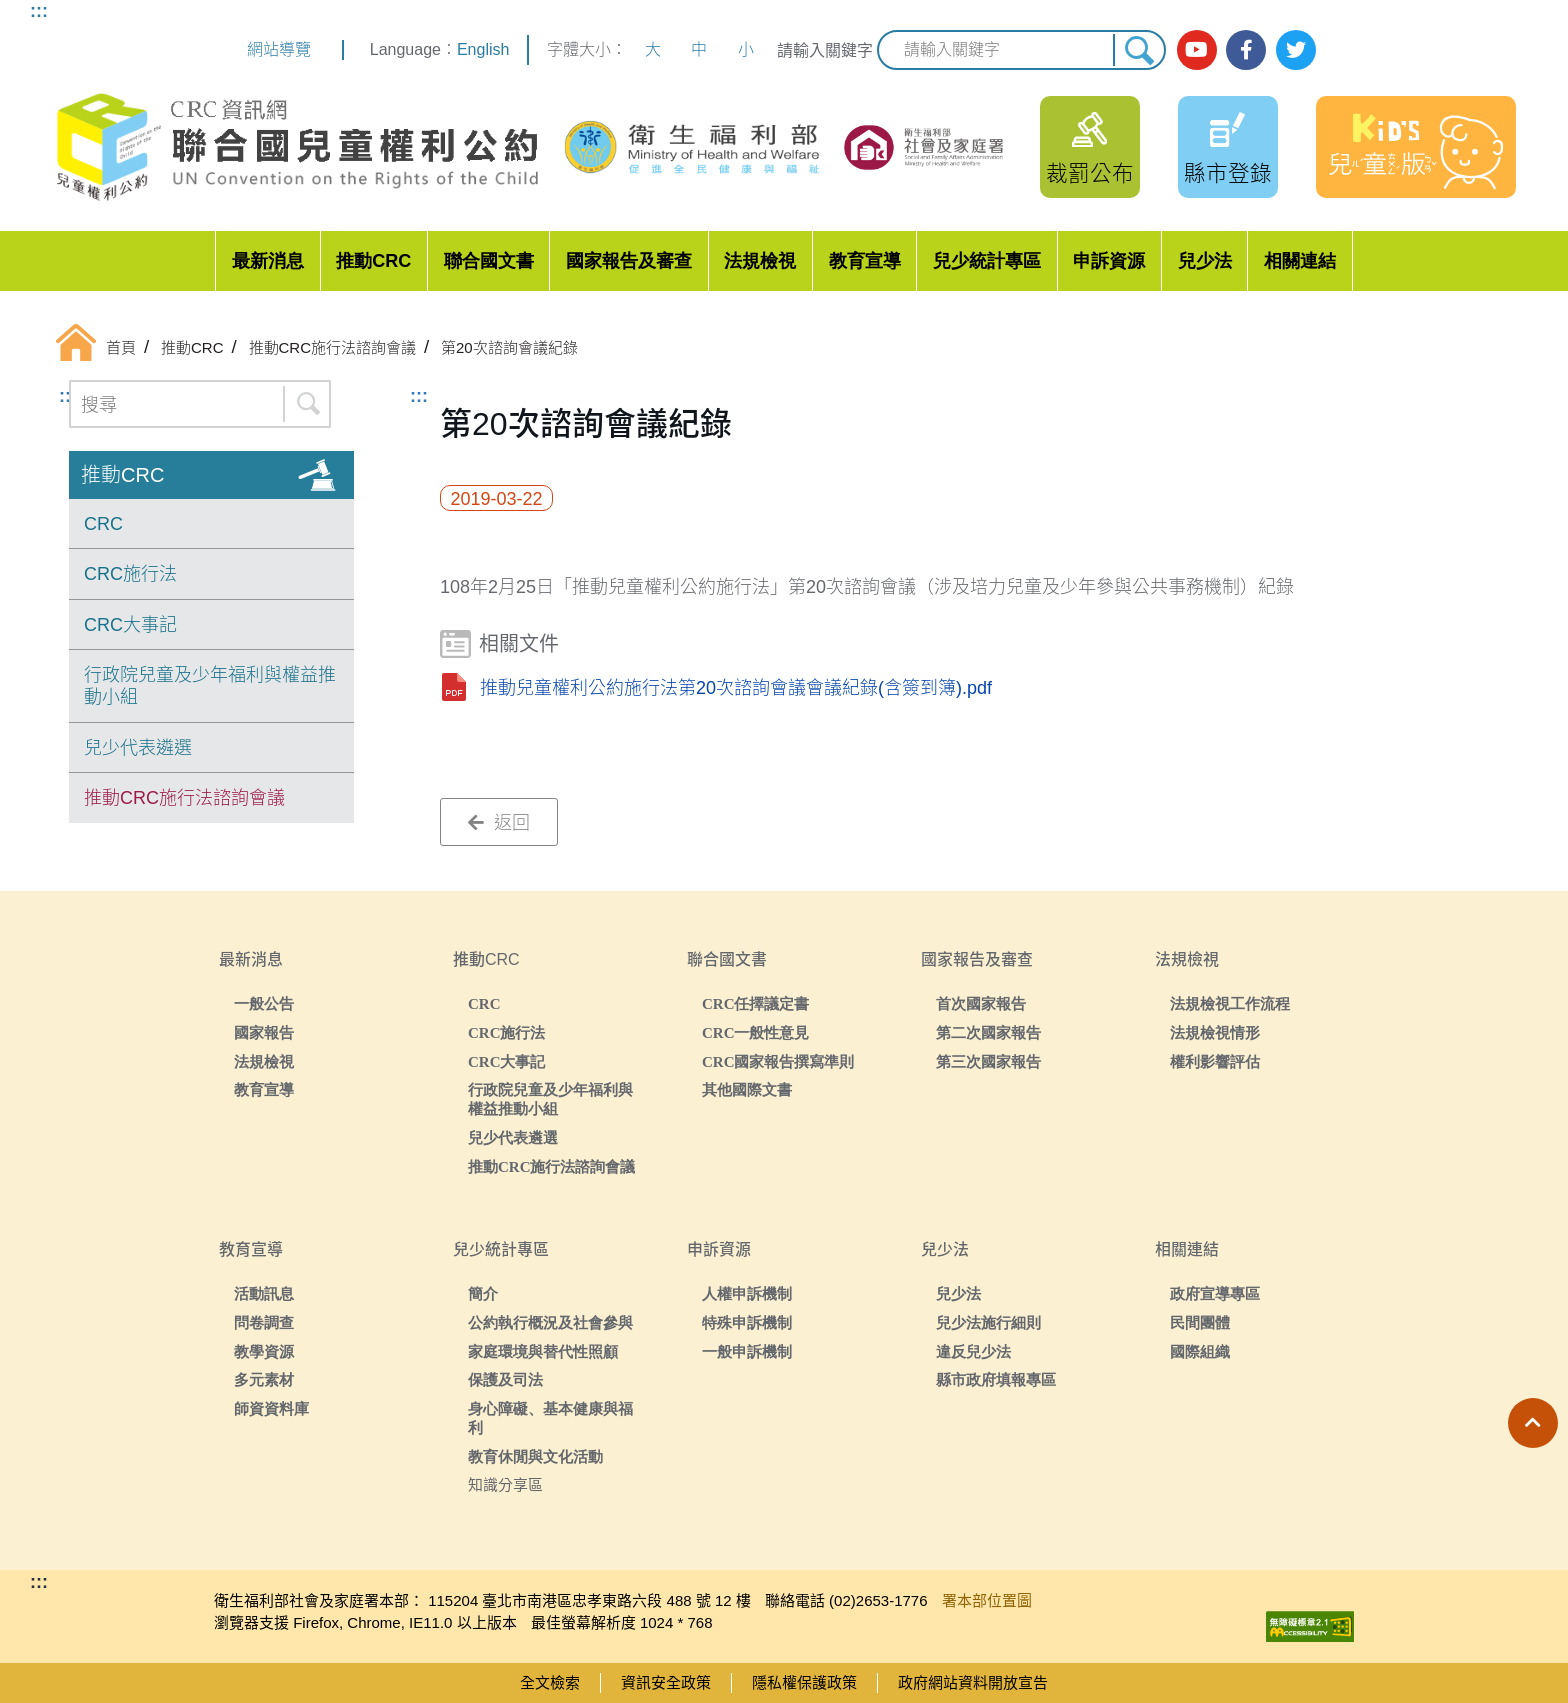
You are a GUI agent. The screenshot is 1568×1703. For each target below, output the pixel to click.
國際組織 (1200, 1351)
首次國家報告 (981, 1003)
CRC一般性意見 (756, 1032)
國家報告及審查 (629, 261)
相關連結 (1300, 261)
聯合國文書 (489, 261)
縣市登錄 (1228, 173)
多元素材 (264, 1379)
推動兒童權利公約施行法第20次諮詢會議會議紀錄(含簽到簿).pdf (736, 688)
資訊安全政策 (666, 1682)
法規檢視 (760, 261)
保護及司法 (505, 1379)
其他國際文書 (747, 1089)
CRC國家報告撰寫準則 (778, 1061)
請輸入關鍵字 (825, 50)
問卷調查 (264, 1322)
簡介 (483, 1293)
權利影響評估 (1215, 1061)
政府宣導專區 (1215, 1293)
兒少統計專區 (987, 261)
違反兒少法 (973, 1351)
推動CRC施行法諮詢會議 (184, 798)
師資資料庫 (271, 1408)
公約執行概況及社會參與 (550, 1322)
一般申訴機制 (747, 1351)
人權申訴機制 (747, 1293)
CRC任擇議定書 (756, 1003)
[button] (1533, 1423)
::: (39, 11)
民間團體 (1200, 1322)
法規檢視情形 (1215, 1032)
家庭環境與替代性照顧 (543, 1351)
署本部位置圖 (987, 1600)
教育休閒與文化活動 (535, 1456)
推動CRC (373, 261)
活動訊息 (264, 1293)
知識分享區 (505, 1484)
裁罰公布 (1090, 173)
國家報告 (264, 1032)
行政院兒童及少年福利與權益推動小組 (210, 686)
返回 (499, 823)
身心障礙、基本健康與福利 (550, 1418)
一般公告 (264, 1003)
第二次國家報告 (988, 1032)
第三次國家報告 (988, 1061)
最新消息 (268, 261)
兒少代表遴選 (138, 748)
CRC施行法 (130, 574)
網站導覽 (279, 49)
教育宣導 (865, 261)
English (483, 49)
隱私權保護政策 (804, 1682)
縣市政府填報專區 (996, 1379)
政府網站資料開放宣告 (973, 1682)
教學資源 (264, 1351)
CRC (103, 524)
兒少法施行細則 (988, 1322)
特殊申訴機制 (747, 1322)
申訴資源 (1109, 261)
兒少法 (1205, 261)
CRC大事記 (130, 625)
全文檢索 (550, 1682)
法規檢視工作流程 (1230, 1003)
